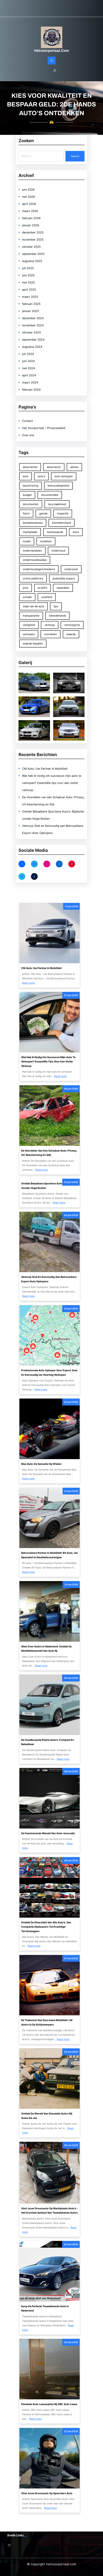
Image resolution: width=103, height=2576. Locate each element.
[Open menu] (52, 60)
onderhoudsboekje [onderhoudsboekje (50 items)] (35, 560)
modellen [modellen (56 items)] (46, 541)
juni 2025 (28, 275)
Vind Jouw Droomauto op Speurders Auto (46, 2493)
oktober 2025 (31, 246)
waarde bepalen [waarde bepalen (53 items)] (33, 643)
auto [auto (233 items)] (25, 476)
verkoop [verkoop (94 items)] (49, 625)
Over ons (28, 435)
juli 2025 (28, 268)
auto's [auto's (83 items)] (41, 476)
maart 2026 (30, 211)
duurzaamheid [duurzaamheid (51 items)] (57, 504)
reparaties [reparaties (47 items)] (63, 587)
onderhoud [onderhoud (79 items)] (58, 550)
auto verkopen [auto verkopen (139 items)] (64, 476)
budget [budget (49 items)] (27, 495)
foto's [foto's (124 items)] (26, 513)
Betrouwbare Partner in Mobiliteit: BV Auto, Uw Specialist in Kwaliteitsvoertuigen (49, 1555)
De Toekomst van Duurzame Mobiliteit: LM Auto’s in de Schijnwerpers (46, 2022)
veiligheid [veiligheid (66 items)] (29, 625)
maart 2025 (30, 296)
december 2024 (33, 318)
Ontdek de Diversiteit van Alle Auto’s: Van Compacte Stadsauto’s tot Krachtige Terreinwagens (46, 1927)
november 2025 (33, 239)
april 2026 (29, 204)
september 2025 (33, 254)
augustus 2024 (32, 346)
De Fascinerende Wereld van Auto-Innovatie (48, 1833)
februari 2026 (31, 218)
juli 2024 (28, 354)
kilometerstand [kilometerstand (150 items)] (61, 522)
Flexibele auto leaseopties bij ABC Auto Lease (49, 2404)
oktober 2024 (31, 332)
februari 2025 (31, 304)
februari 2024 (31, 389)
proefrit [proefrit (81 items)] (42, 587)
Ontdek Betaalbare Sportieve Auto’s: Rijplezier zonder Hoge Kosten (49, 1185)
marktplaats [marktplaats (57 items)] (30, 532)
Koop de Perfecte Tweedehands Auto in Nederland (45, 2308)
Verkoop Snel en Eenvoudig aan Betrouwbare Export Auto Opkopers (48, 1279)
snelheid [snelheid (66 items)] (46, 597)
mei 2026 (28, 196)
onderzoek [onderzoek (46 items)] (71, 569)
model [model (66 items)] (27, 541)
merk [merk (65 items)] (76, 532)
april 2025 (29, 289)
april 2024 (29, 375)
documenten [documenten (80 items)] (31, 504)
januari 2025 (30, 311)
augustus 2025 (32, 261)
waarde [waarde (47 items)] (71, 634)
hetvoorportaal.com (51, 51)
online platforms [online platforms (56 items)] (33, 578)
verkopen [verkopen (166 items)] (29, 634)
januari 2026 (30, 225)
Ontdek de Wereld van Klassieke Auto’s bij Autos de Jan (46, 2115)
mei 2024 (28, 368)
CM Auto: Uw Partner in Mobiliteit (45, 768)
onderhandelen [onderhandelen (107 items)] (32, 550)
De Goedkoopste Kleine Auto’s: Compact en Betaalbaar (47, 1742)
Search (75, 156)
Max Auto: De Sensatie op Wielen (41, 1463)
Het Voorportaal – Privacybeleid (43, 428)
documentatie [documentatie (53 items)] (49, 495)
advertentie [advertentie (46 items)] (30, 467)
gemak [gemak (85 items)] (43, 513)
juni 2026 (28, 189)
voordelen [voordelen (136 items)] (50, 634)
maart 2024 (30, 382)
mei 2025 (28, 282)
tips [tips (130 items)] (56, 606)
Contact (27, 421)
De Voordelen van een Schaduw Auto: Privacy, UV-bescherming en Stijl (49, 1153)
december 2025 (33, 232)
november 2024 (33, 325)
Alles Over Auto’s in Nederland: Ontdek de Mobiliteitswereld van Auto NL (46, 1648)
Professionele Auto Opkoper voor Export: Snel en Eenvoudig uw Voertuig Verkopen (49, 1372)
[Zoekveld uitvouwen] (54, 72)
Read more (28, 982)
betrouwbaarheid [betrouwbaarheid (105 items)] (58, 485)
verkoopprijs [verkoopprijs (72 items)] (72, 625)
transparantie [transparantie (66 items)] (31, 615)
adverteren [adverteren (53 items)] (54, 467)
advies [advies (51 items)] (74, 467)
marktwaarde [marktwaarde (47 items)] (55, 532)
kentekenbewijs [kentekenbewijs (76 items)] (33, 522)
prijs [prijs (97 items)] (25, 587)
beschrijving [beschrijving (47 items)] (30, 485)
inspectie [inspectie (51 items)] (62, 513)
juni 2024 (28, 361)
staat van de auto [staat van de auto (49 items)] (33, 606)
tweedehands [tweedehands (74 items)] (57, 615)
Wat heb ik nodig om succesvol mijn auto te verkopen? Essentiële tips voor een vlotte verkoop (51, 783)
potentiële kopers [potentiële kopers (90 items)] (64, 578)
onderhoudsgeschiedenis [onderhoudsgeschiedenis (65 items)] (39, 569)
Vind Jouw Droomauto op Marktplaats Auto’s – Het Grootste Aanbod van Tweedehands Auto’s (49, 2210)
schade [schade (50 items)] (27, 597)
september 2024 (33, 339)
